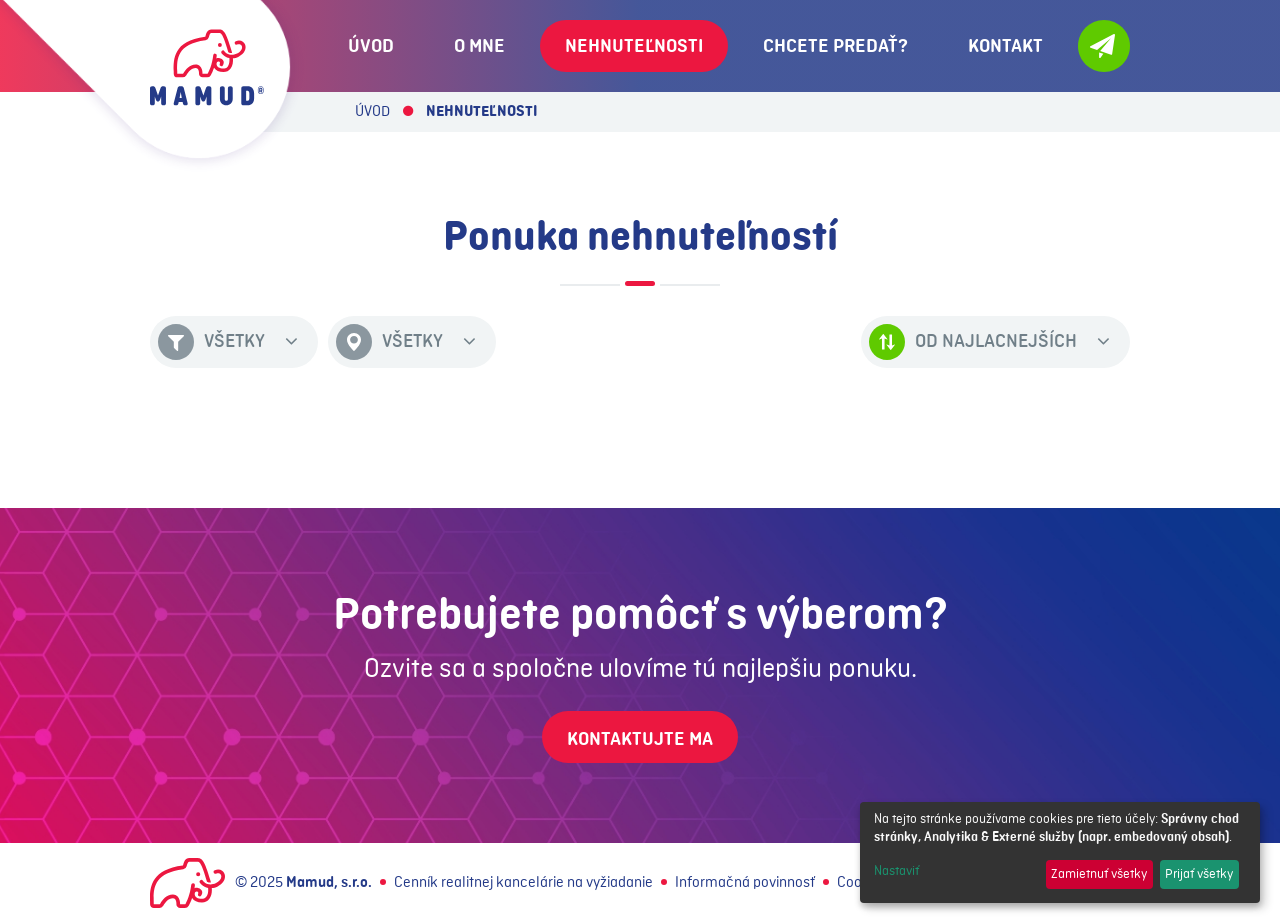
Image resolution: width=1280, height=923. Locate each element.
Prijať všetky (1199, 874)
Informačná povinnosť (745, 883)
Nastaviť (896, 871)
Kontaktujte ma (640, 739)
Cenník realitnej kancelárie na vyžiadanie (523, 883)
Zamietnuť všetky (1099, 874)
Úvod (372, 112)
